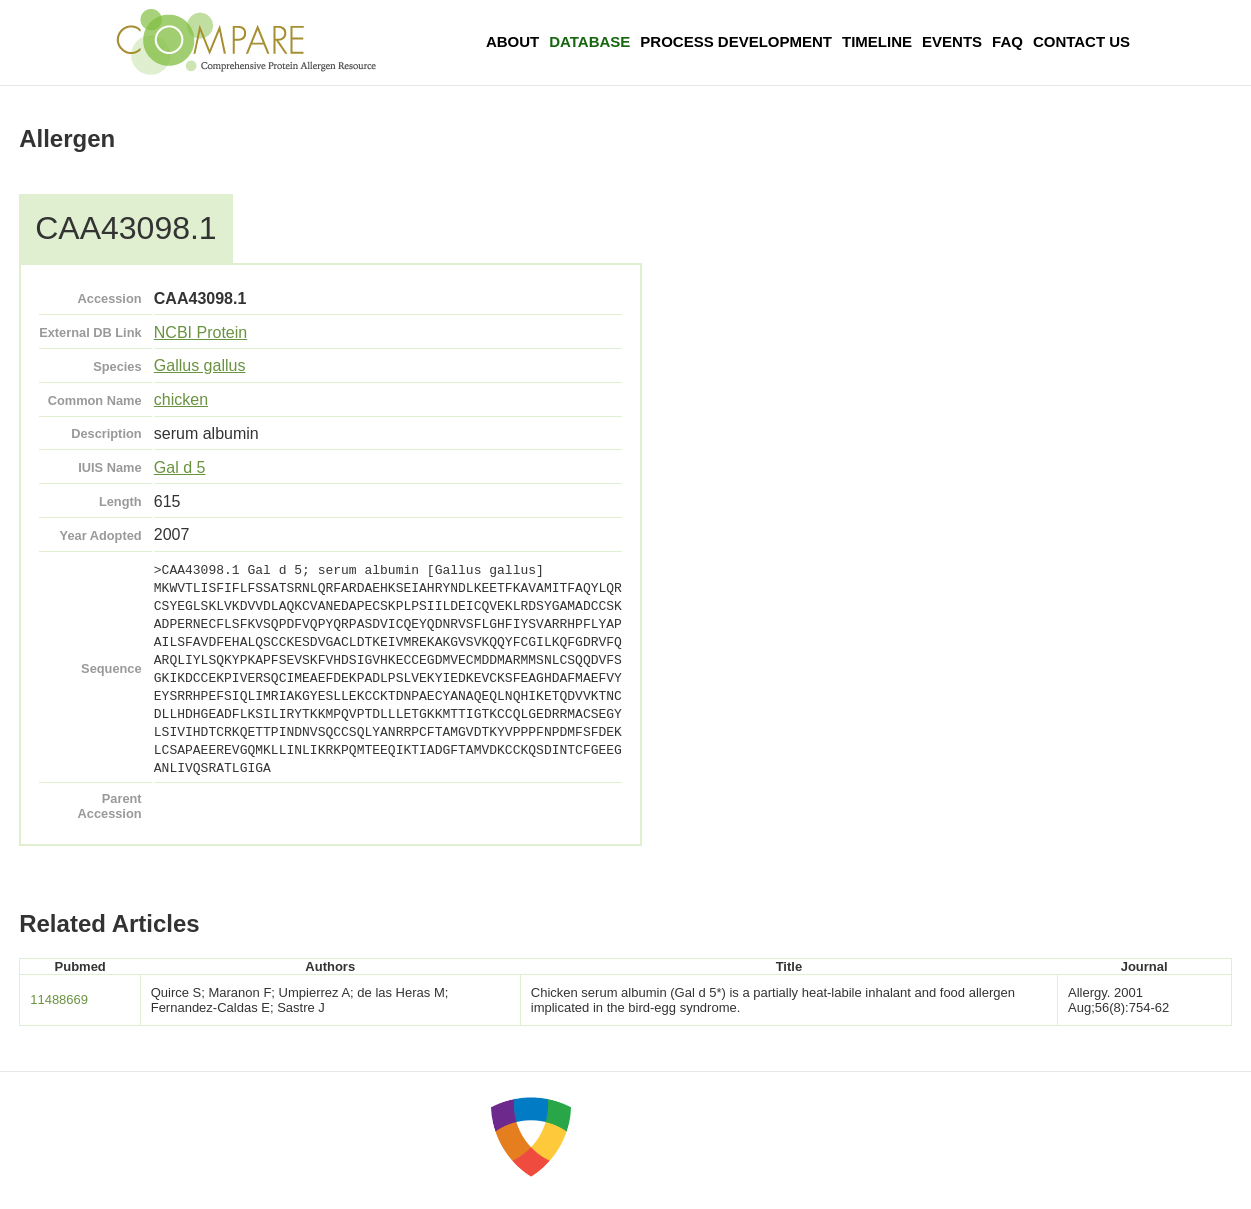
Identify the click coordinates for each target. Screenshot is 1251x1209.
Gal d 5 (180, 467)
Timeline (877, 41)
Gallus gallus (200, 365)
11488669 (59, 999)
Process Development (736, 41)
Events (952, 41)
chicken (181, 399)
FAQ (1007, 41)
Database (589, 41)
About (512, 41)
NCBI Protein (200, 332)
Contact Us (1081, 41)
